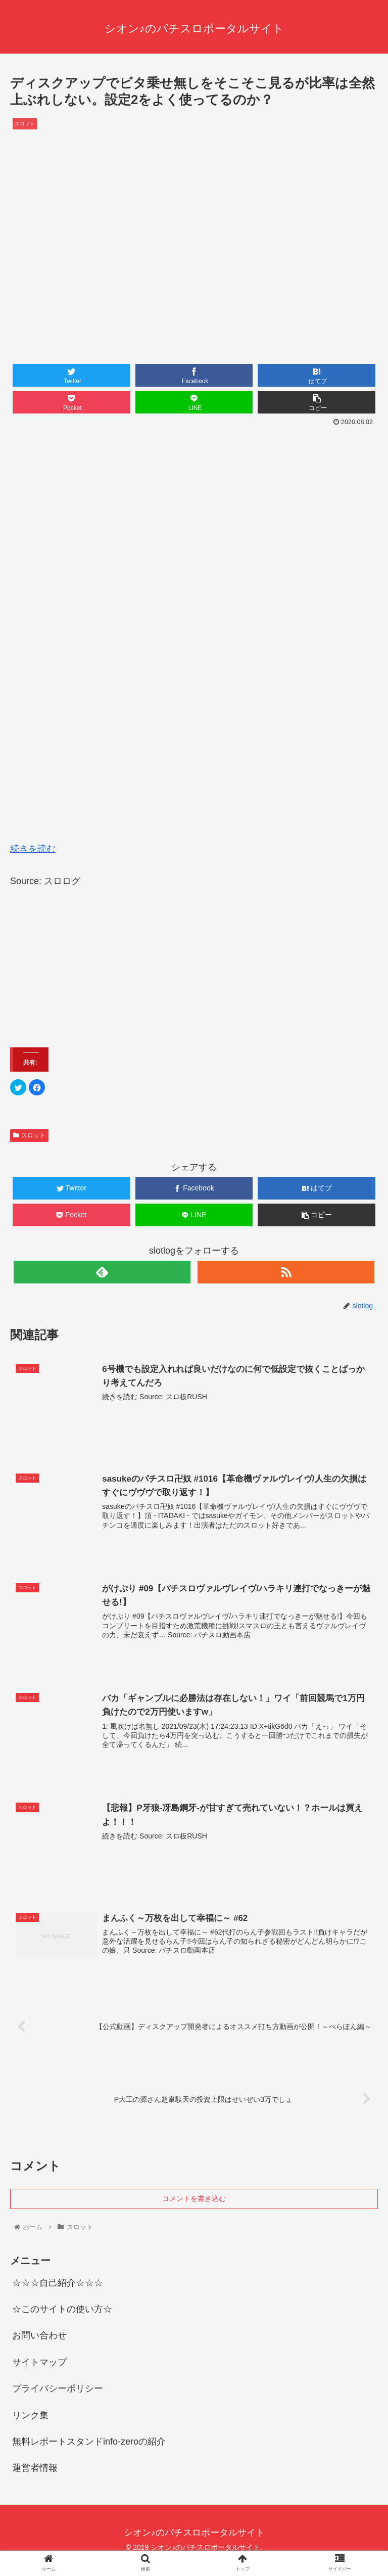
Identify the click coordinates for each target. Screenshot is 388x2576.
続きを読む (33, 849)
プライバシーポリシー (57, 2389)
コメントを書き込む (194, 2199)
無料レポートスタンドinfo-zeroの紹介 (89, 2442)
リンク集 (30, 2415)
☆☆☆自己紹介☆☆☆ (57, 2283)
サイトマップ (39, 2362)
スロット (29, 1135)
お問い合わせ (39, 2336)
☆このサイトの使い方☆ (62, 2310)
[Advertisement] (194, 505)
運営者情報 (35, 2468)
